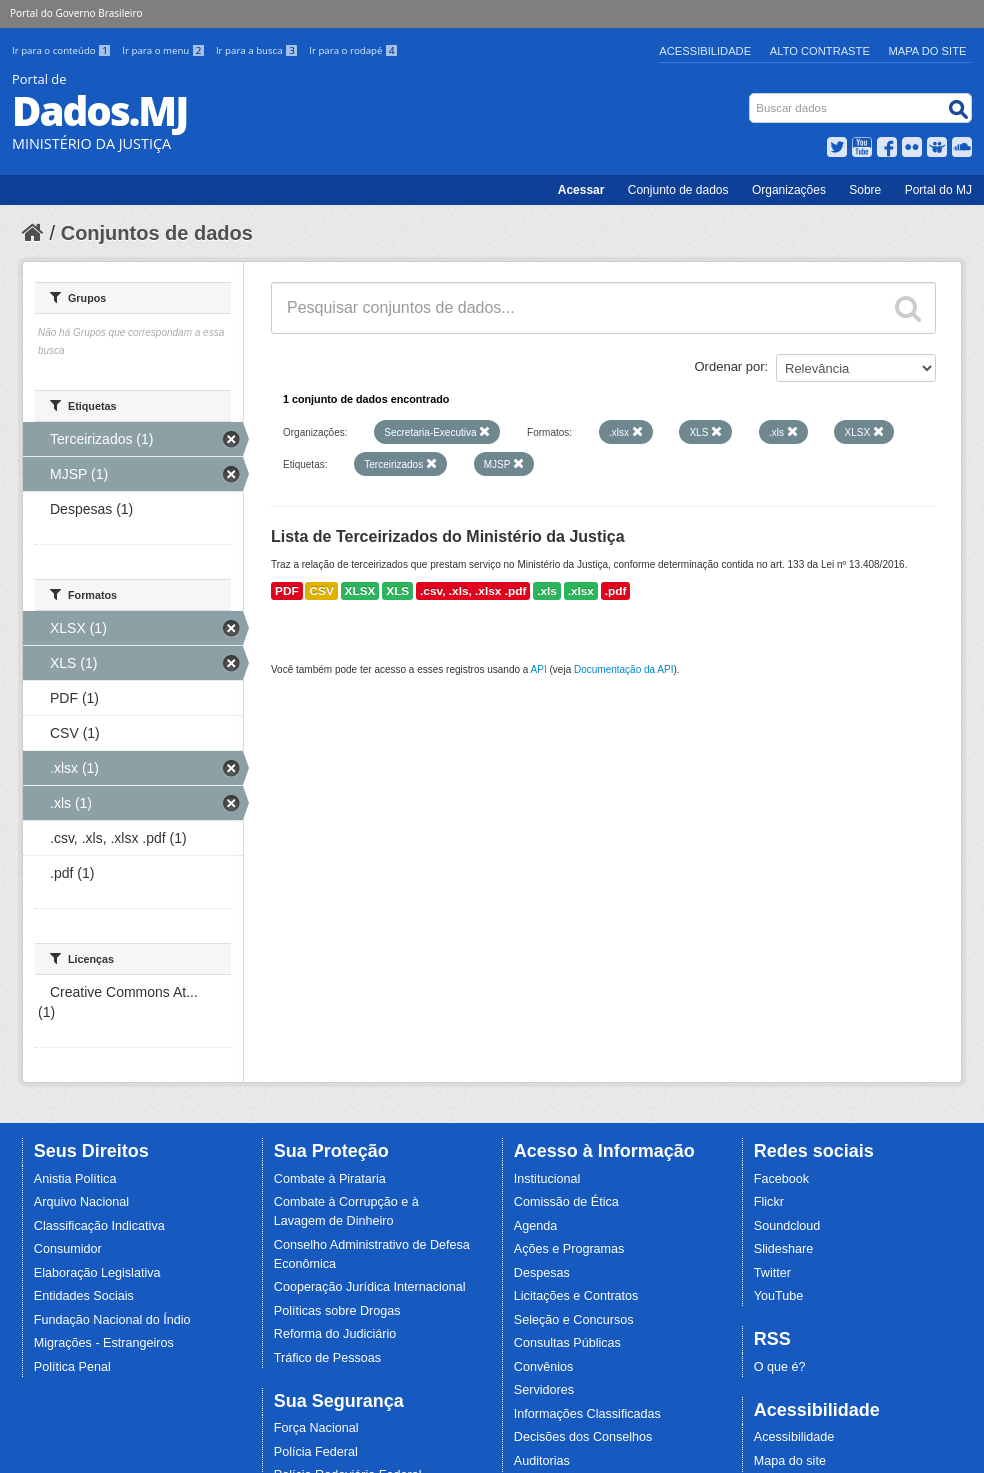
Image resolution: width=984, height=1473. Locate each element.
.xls (547, 591)
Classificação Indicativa (99, 1226)
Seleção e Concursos (574, 1320)
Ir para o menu (165, 50)
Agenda (535, 1226)
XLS (397, 591)
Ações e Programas (569, 1249)
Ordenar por (730, 366)
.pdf (616, 591)
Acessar (581, 190)
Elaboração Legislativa (97, 1273)
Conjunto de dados (678, 190)
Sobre (865, 190)
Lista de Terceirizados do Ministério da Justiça (448, 536)
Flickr (769, 1202)
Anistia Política (75, 1179)
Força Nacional (316, 1428)
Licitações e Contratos (576, 1296)
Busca (751, 97)
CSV (321, 591)
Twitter (772, 1273)
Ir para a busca (258, 50)
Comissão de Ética (566, 1202)
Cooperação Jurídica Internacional (370, 1287)
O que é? (780, 1367)
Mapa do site (790, 1461)
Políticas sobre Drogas (337, 1311)
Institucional (547, 1179)
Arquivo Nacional (81, 1202)
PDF (287, 591)
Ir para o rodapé (353, 50)
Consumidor (68, 1249)
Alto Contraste (820, 51)
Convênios (544, 1367)
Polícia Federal (316, 1452)
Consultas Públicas (567, 1343)
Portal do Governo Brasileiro (76, 13)
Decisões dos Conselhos (583, 1437)
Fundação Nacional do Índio (112, 1320)
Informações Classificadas (587, 1414)
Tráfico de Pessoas (327, 1358)
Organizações (789, 190)
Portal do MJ (938, 190)
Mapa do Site (928, 51)
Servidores (544, 1390)
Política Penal (72, 1367)
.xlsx (581, 591)
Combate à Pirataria (330, 1179)
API (539, 669)
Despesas (542, 1273)
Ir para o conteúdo (63, 50)
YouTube (779, 1296)
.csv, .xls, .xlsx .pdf (473, 591)
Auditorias (542, 1461)
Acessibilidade (705, 51)
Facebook (781, 1179)
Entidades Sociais (84, 1296)
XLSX (360, 591)
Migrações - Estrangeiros (104, 1343)
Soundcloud (787, 1226)
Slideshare (784, 1249)
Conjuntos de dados (157, 233)
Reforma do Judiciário (335, 1334)
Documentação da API (624, 669)
